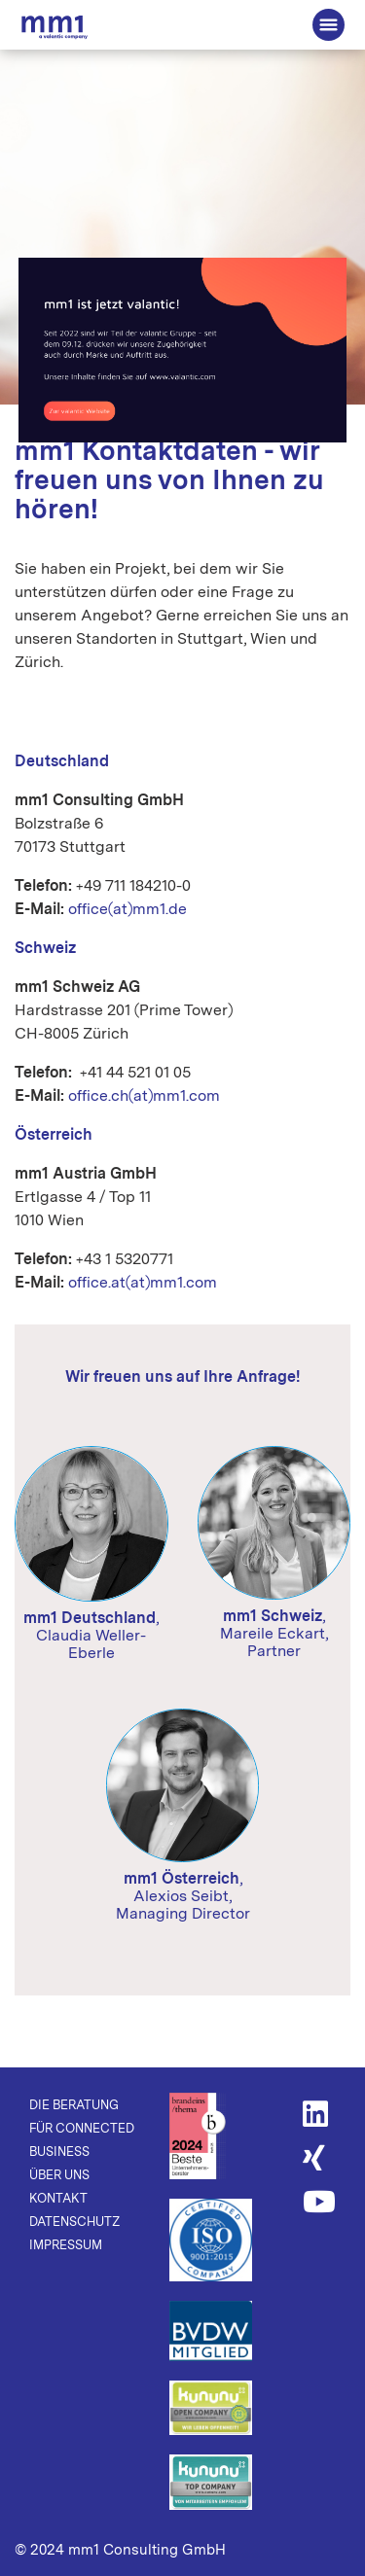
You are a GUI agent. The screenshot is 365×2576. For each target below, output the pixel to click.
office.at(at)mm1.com (142, 1282)
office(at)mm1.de (127, 909)
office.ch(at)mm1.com (144, 1095)
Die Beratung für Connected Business (54, 27)
